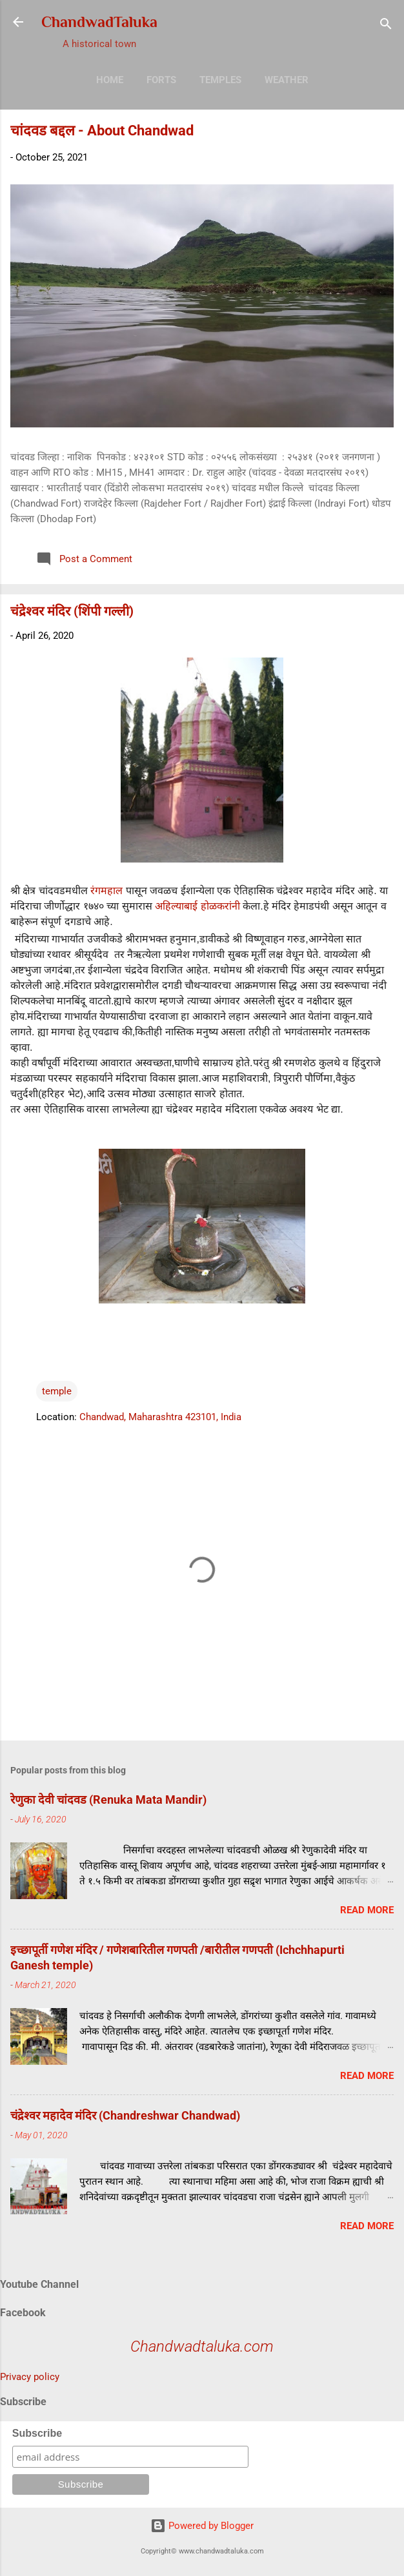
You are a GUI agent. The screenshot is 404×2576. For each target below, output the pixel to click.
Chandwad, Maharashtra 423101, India (160, 1417)
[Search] (386, 26)
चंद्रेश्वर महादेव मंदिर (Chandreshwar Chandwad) (125, 2115)
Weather (286, 80)
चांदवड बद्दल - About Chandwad (102, 130)
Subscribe (37, 2433)
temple (57, 1391)
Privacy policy (29, 2377)
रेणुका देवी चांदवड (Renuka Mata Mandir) (108, 1799)
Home (109, 80)
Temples (220, 80)
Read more (367, 1910)
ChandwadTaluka (99, 21)
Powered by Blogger (202, 2526)
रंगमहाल (105, 890)
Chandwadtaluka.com (202, 2346)
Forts (161, 80)
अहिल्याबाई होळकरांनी (197, 906)
